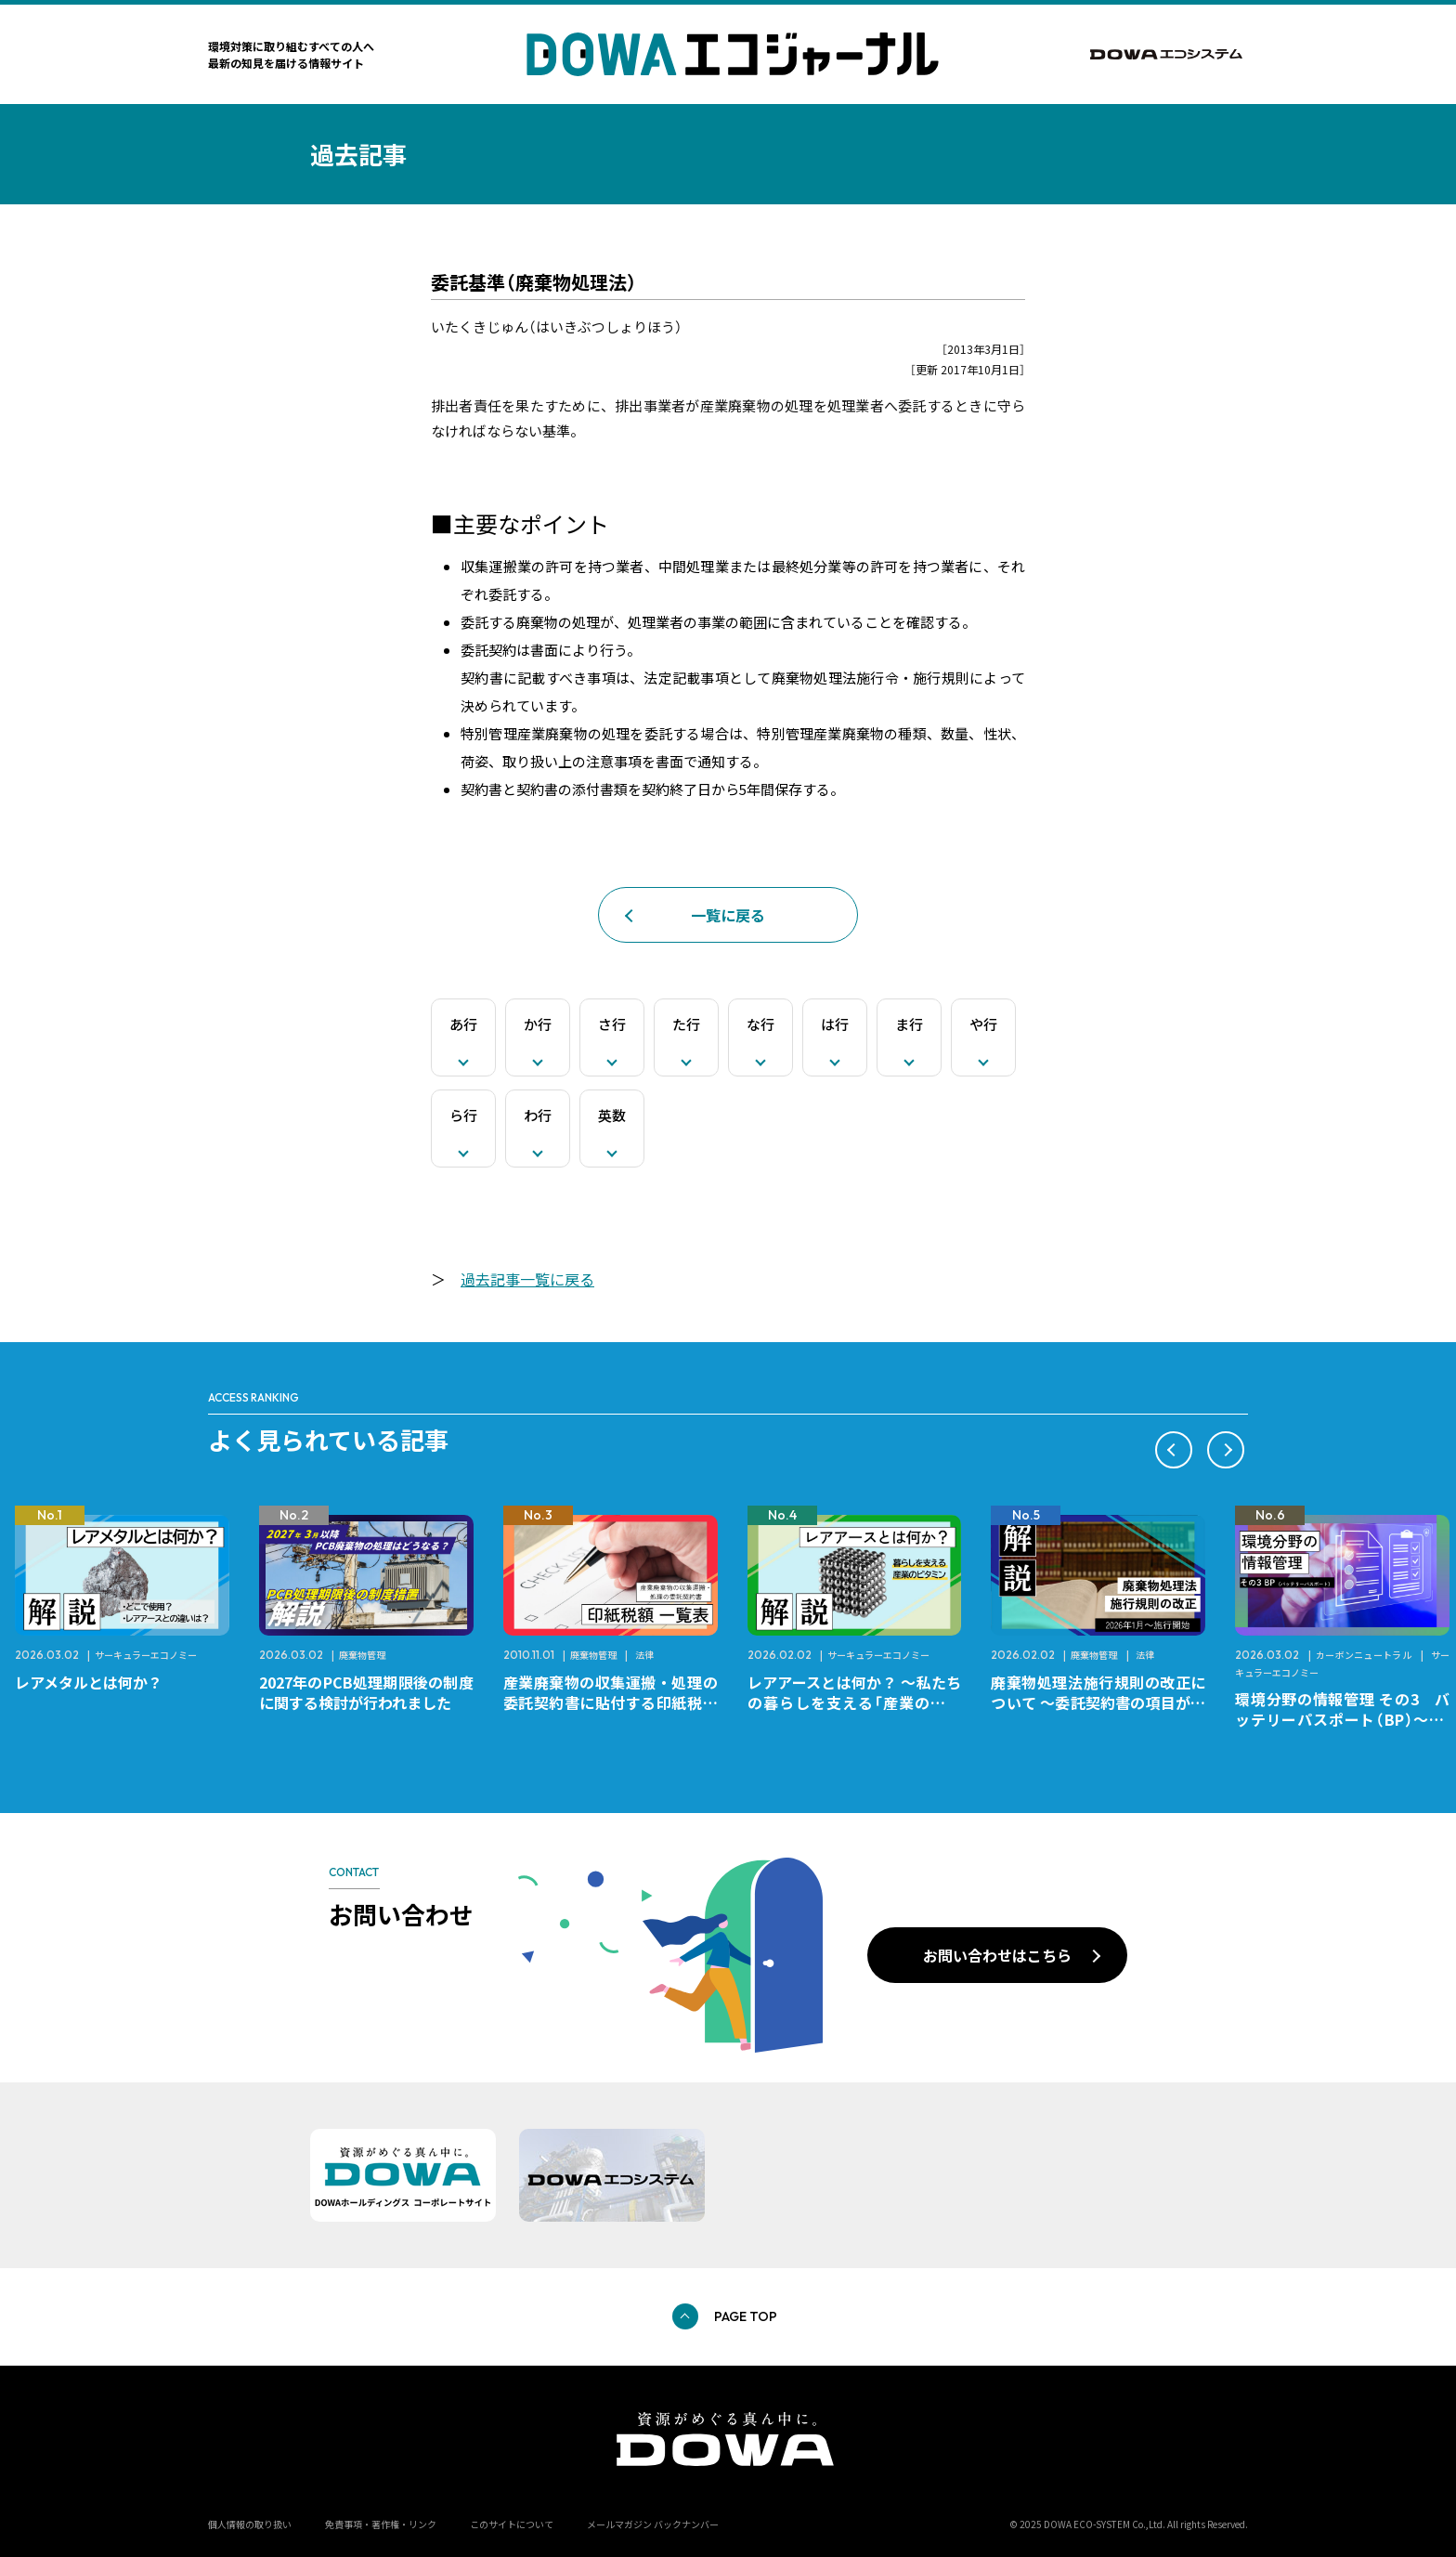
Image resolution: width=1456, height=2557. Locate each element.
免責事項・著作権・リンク (380, 2524)
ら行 (463, 1115)
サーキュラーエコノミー (146, 1655)
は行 (835, 1024)
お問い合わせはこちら (997, 1955)
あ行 (463, 1024)
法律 (644, 1655)
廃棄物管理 (362, 1655)
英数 (612, 1115)
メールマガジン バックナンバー (653, 2524)
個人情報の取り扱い (250, 2524)
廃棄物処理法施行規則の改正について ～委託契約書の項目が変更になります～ (1098, 1702)
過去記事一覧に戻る (527, 1279)
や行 (983, 1024)
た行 (686, 1024)
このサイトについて (511, 2524)
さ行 (612, 1024)
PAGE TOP (745, 2316)
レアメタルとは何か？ (88, 1682)
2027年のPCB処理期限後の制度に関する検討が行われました (366, 1692)
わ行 (538, 1115)
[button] (1173, 1449)
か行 (538, 1024)
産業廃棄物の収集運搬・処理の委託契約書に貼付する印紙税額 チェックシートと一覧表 (618, 1702)
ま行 (909, 1024)
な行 (760, 1024)
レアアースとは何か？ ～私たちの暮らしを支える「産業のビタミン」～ (855, 1702)
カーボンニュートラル (1364, 1655)
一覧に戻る (728, 915)
